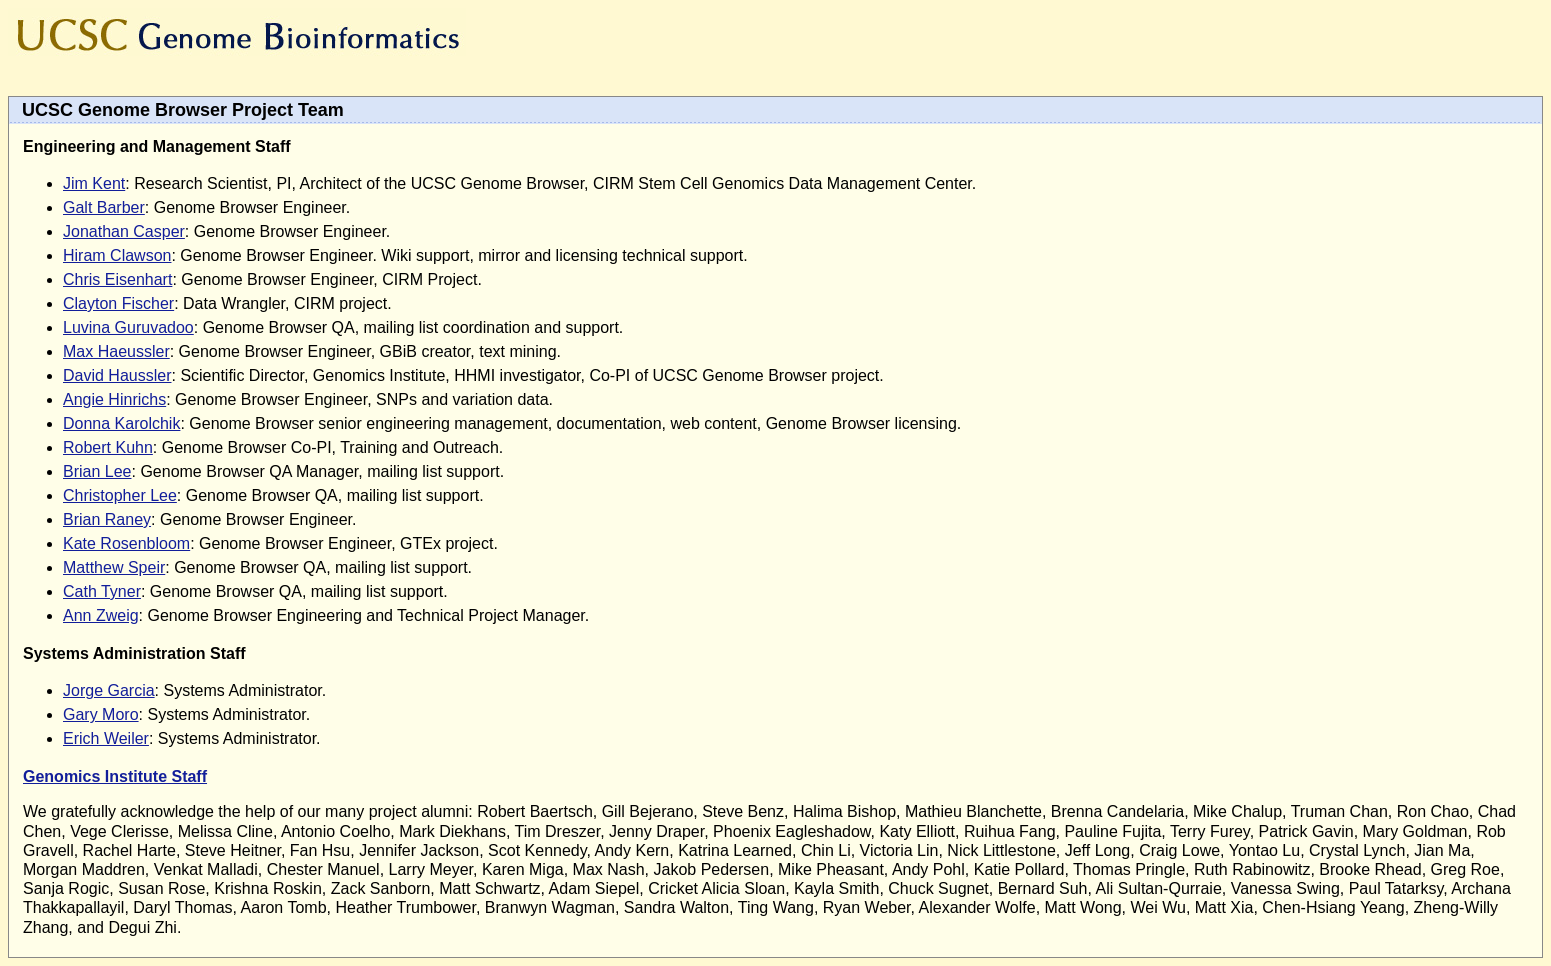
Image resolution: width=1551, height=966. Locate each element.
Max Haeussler (116, 351)
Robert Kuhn (108, 447)
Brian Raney (107, 519)
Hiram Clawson (117, 255)
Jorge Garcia (109, 690)
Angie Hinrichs (114, 399)
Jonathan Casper (124, 231)
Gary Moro (101, 714)
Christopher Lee (120, 495)
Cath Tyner (102, 591)
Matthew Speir (114, 567)
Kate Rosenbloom (126, 543)
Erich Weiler (106, 738)
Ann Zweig (101, 615)
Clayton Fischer (118, 303)
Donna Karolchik (121, 423)
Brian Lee (97, 471)
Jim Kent (94, 183)
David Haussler (117, 375)
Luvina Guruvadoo (128, 327)
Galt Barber (104, 207)
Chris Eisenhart (117, 279)
